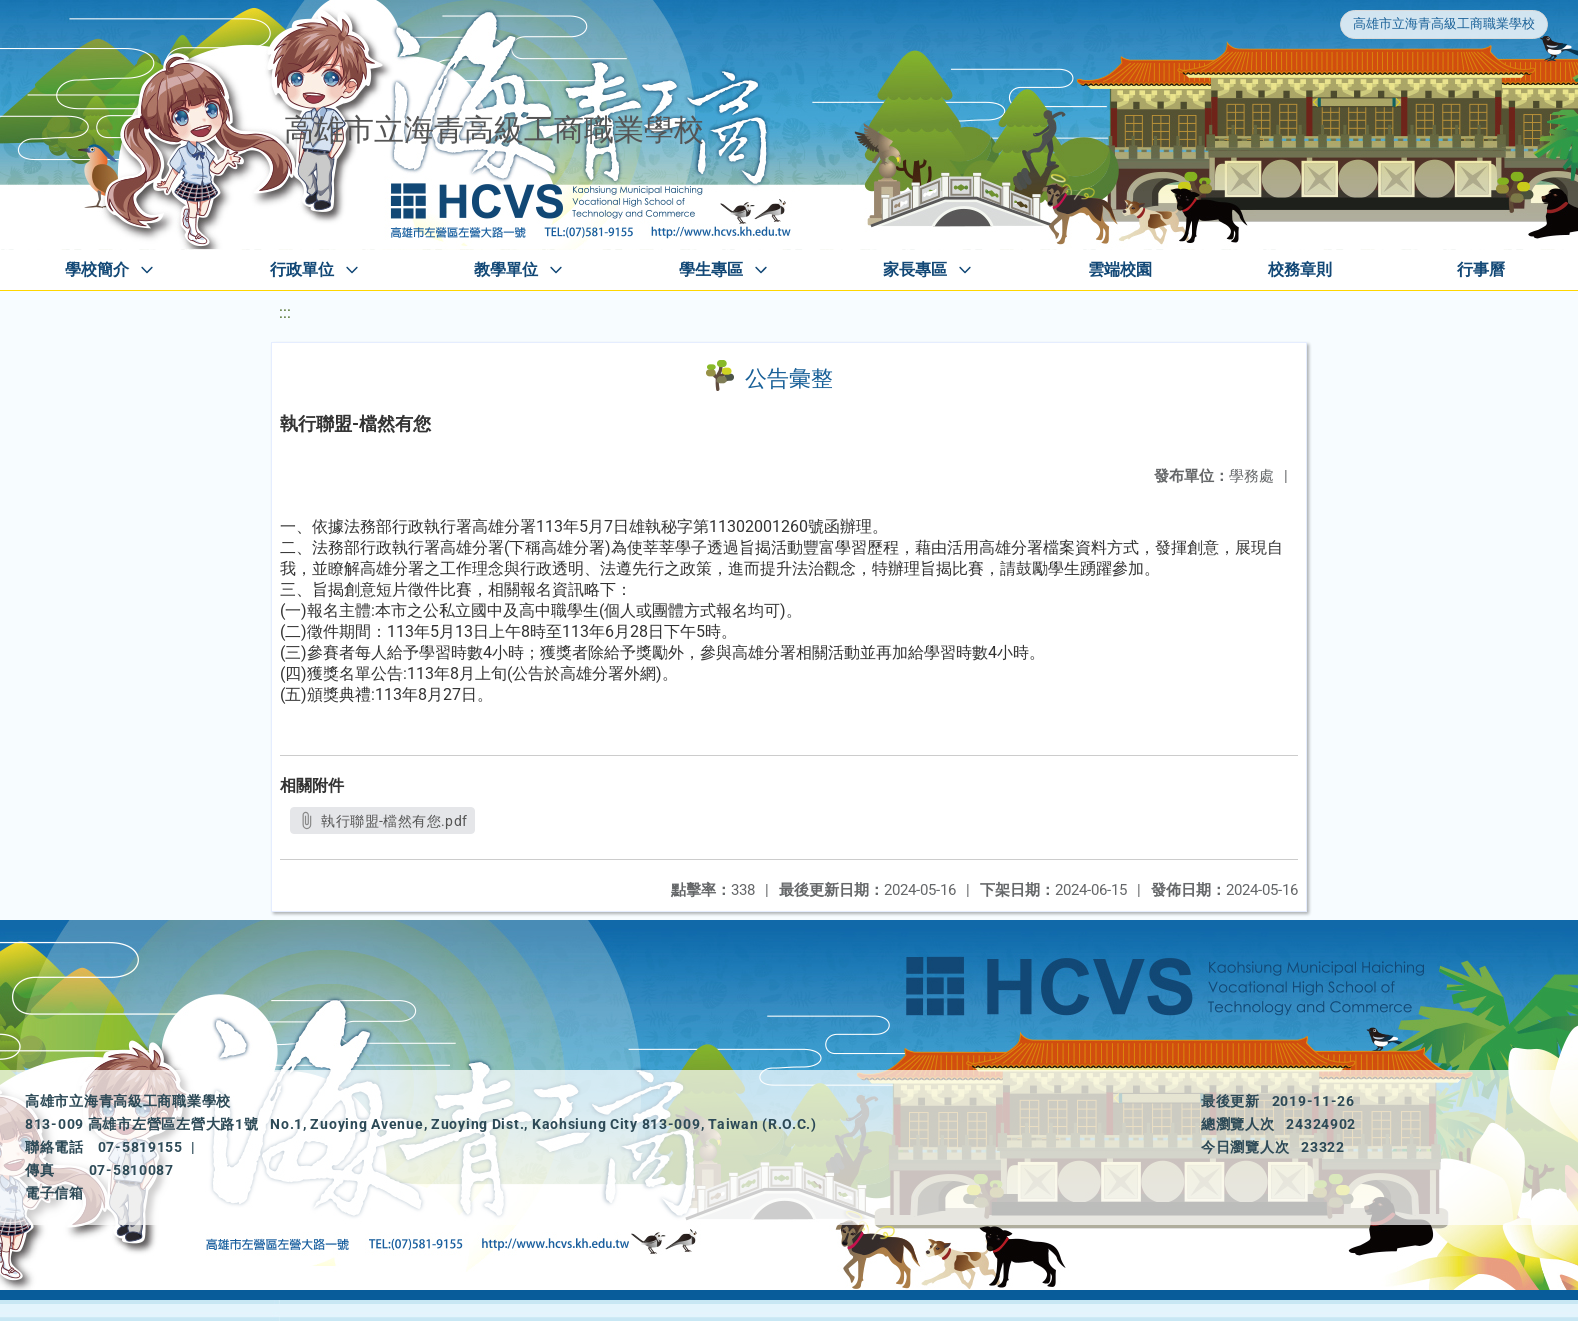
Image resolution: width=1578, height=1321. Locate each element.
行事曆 (1481, 269)
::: (285, 312)
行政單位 (302, 269)
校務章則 (1300, 269)
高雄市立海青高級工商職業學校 (1444, 23)
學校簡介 (97, 269)
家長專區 (915, 269)
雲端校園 (1120, 269)
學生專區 (711, 269)
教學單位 (506, 269)
